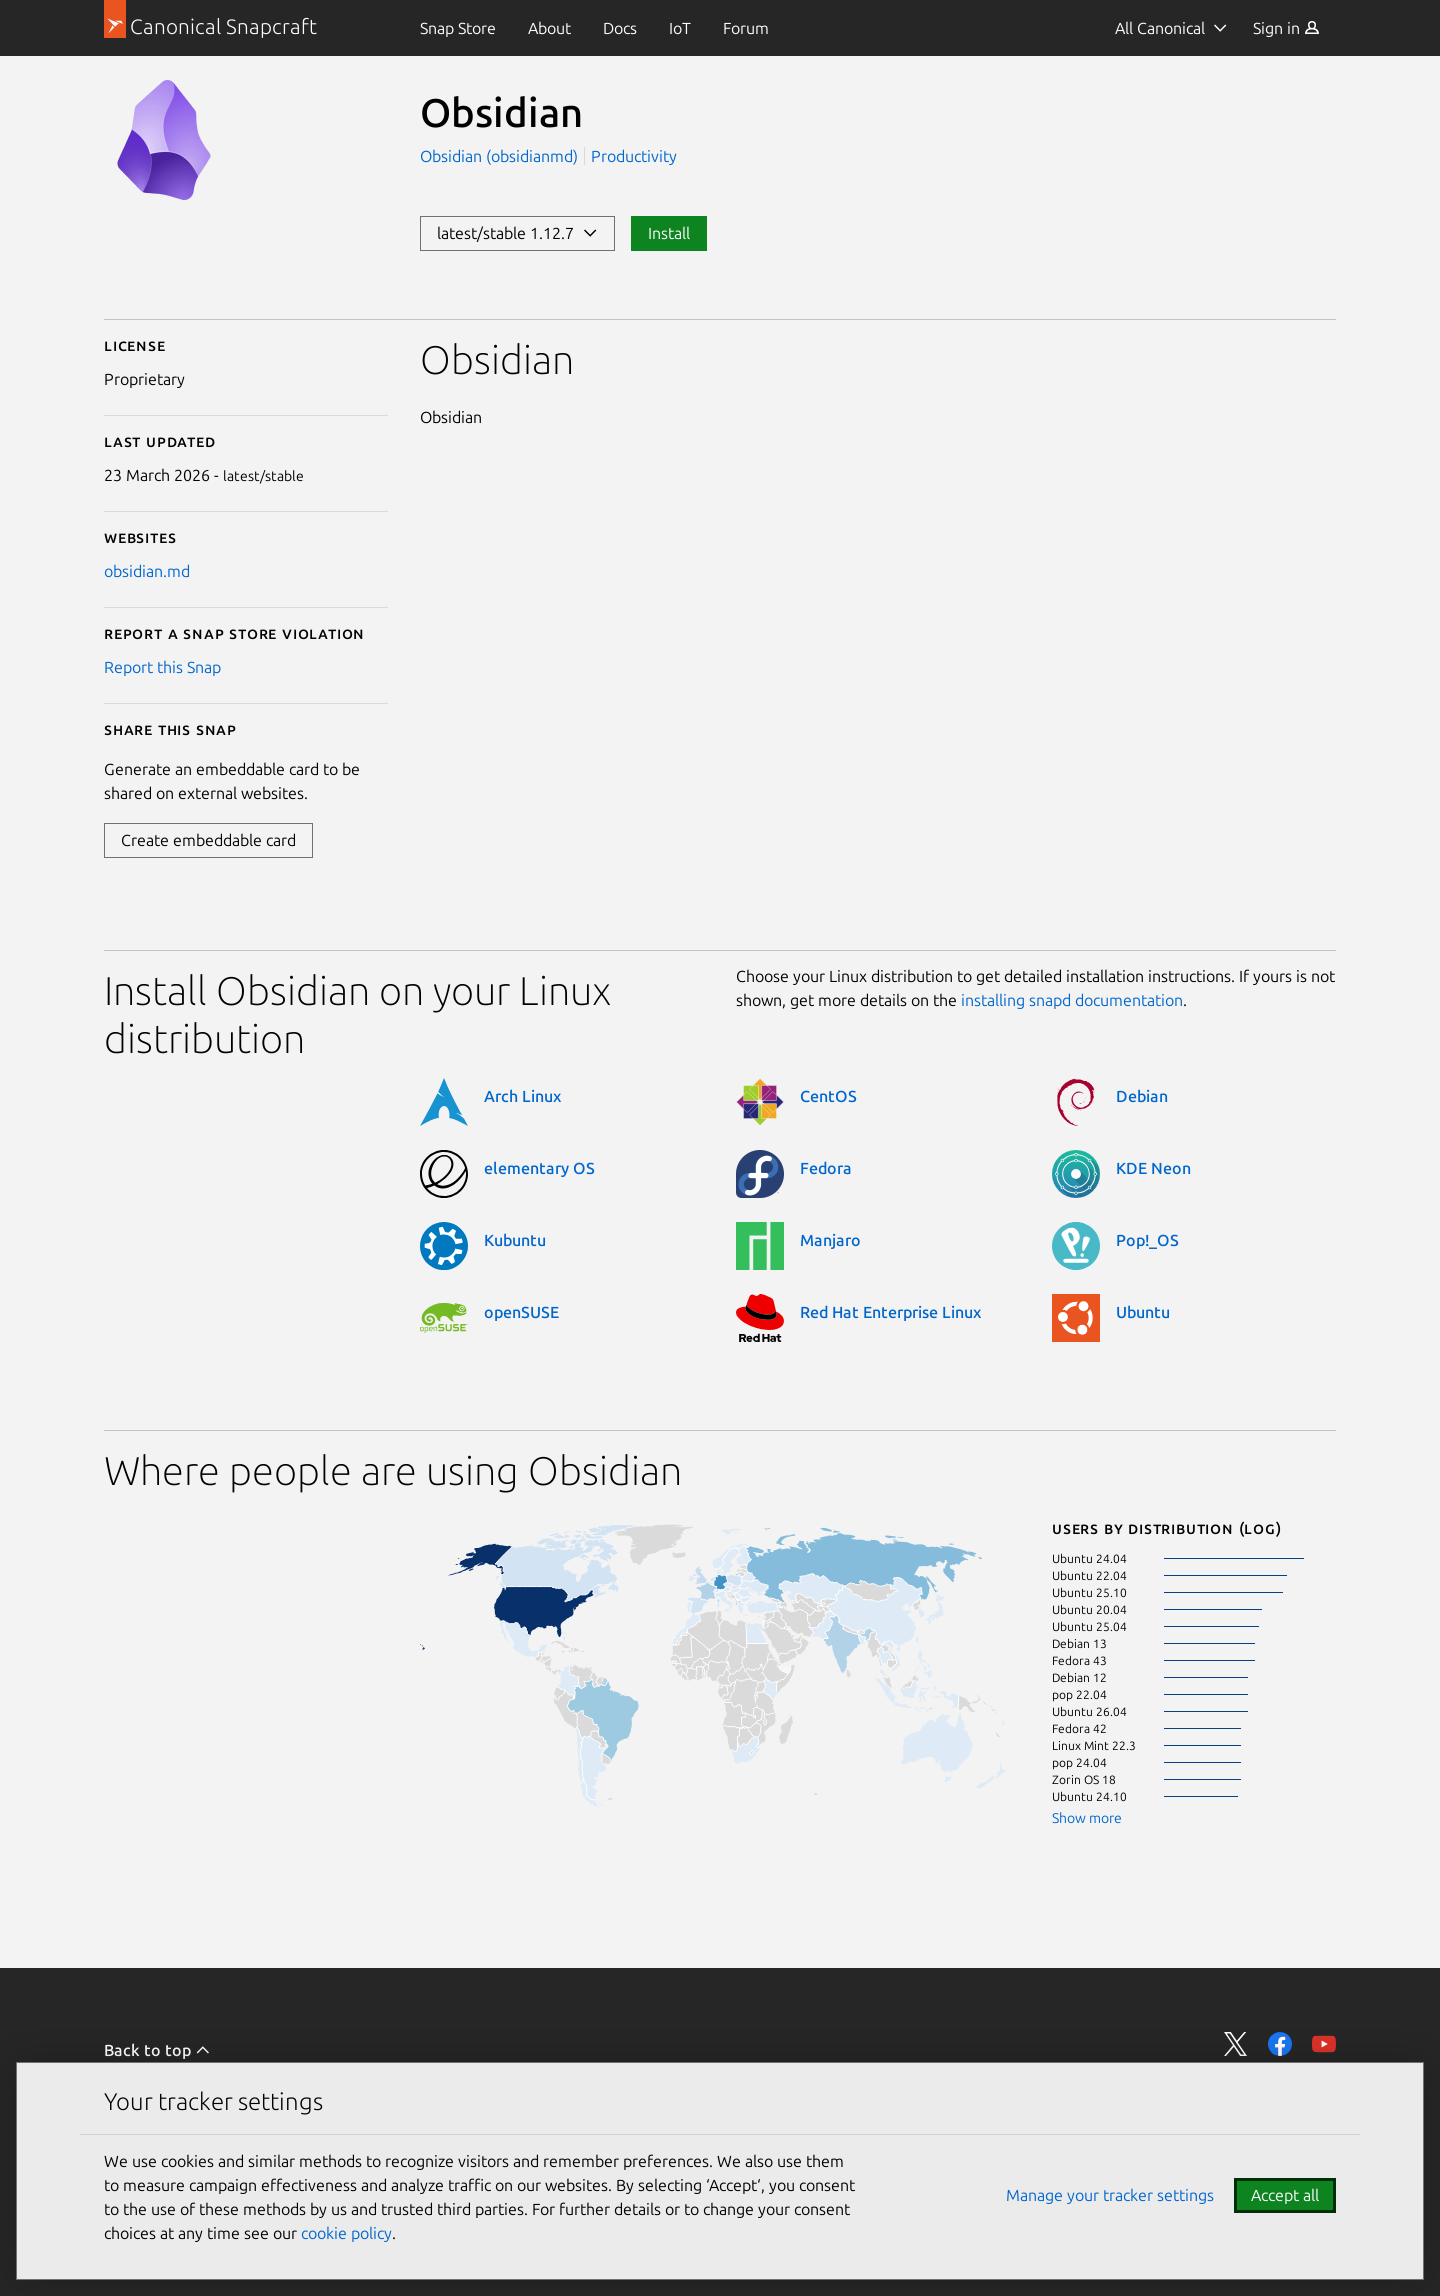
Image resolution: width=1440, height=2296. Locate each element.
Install (669, 233)
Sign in (1286, 28)
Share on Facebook (1280, 2044)
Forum (746, 28)
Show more (1087, 1818)
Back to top (157, 2050)
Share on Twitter (1236, 2044)
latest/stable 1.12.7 (517, 233)
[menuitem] (458, 28)
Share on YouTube (1324, 2044)
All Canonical (1160, 28)
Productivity (634, 156)
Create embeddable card (208, 840)
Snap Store (458, 28)
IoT (680, 28)
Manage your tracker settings (1110, 2195)
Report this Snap (162, 667)
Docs (620, 28)
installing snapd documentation (1072, 1000)
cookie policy (346, 2233)
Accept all (1285, 2195)
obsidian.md (147, 571)
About (549, 28)
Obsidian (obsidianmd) (501, 156)
